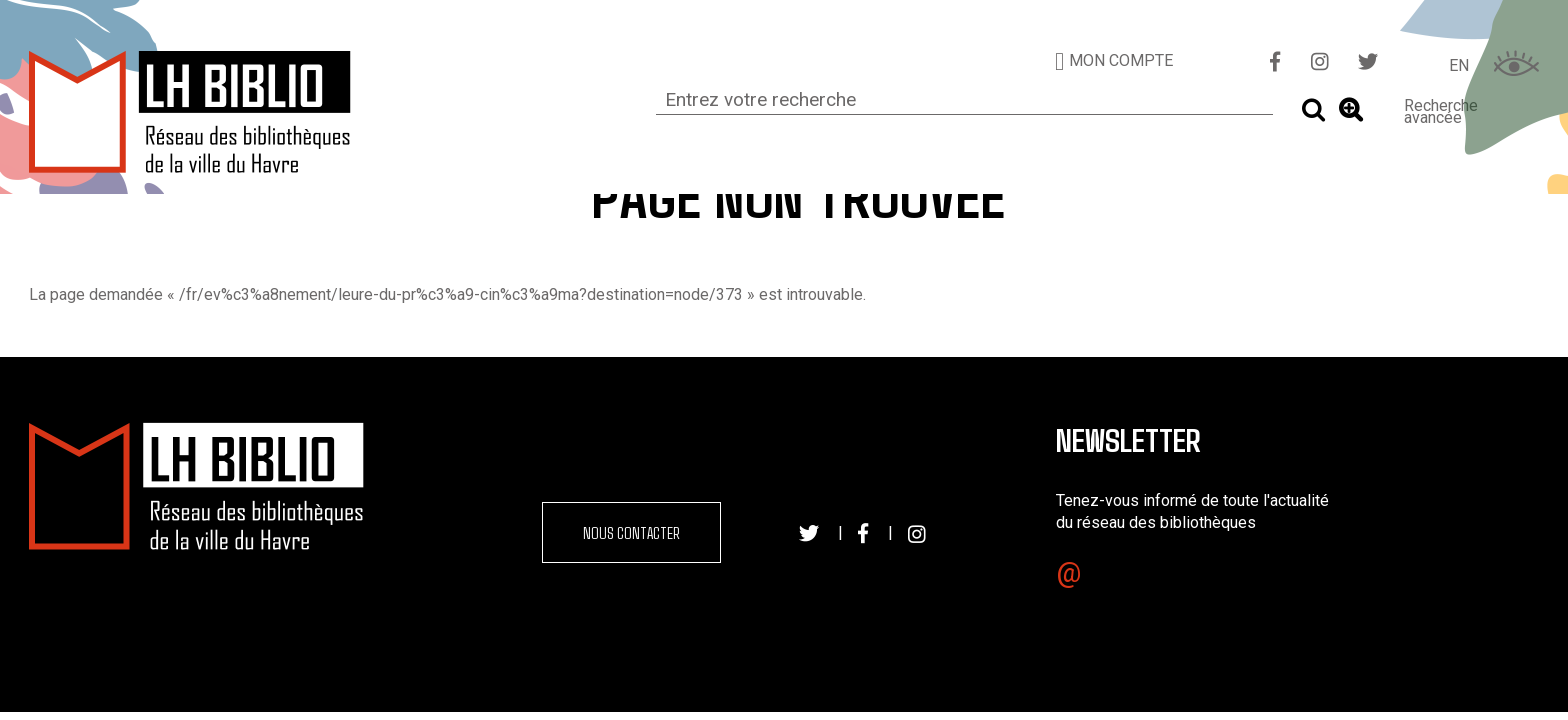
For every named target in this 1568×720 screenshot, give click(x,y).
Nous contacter (631, 532)
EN (1459, 65)
